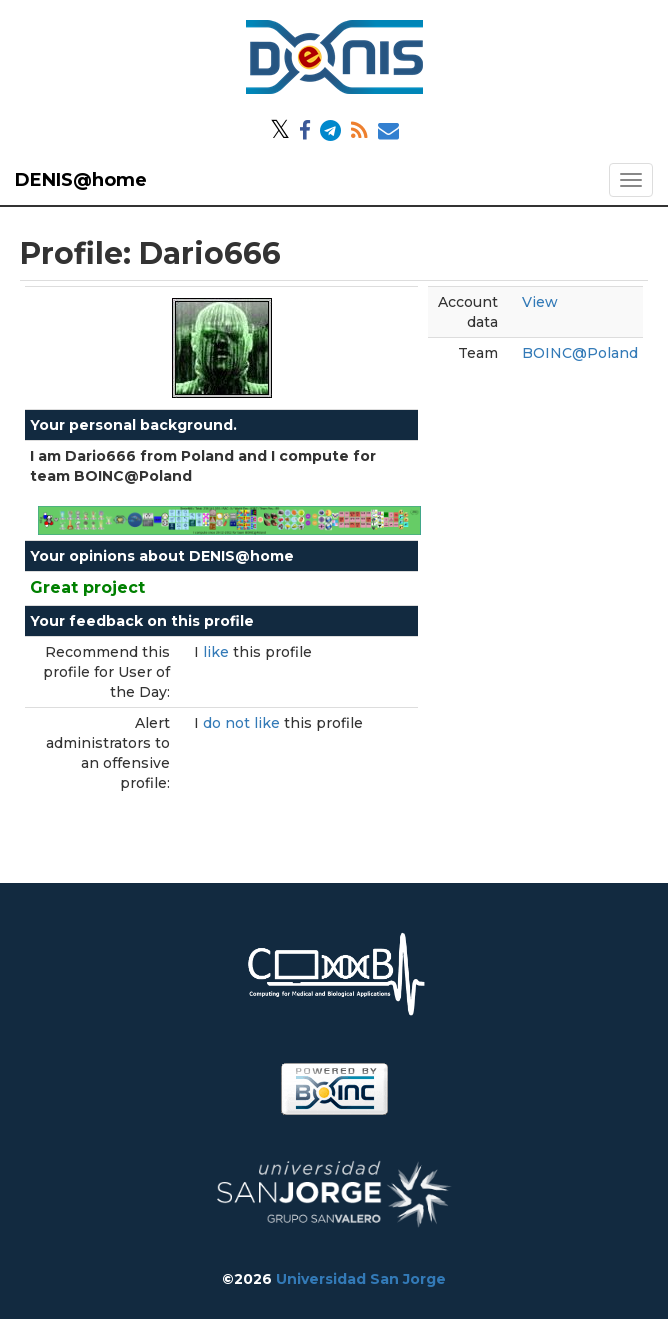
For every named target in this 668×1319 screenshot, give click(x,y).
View (540, 302)
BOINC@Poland (580, 353)
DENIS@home (81, 180)
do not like (243, 723)
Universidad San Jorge (361, 1279)
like (218, 652)
